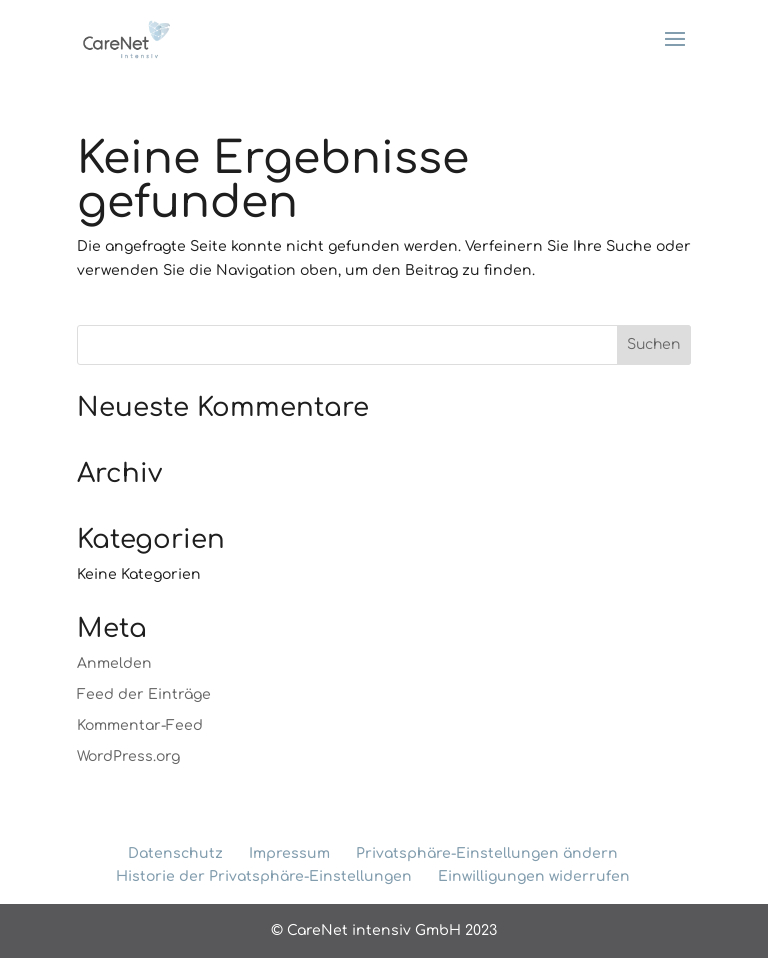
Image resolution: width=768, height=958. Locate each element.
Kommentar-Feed (140, 725)
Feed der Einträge (144, 694)
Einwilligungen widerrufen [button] (534, 876)
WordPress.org (128, 756)
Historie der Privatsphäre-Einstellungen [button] (264, 876)
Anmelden (114, 663)
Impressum (289, 853)
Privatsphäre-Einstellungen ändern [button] (487, 853)
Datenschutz (175, 853)
